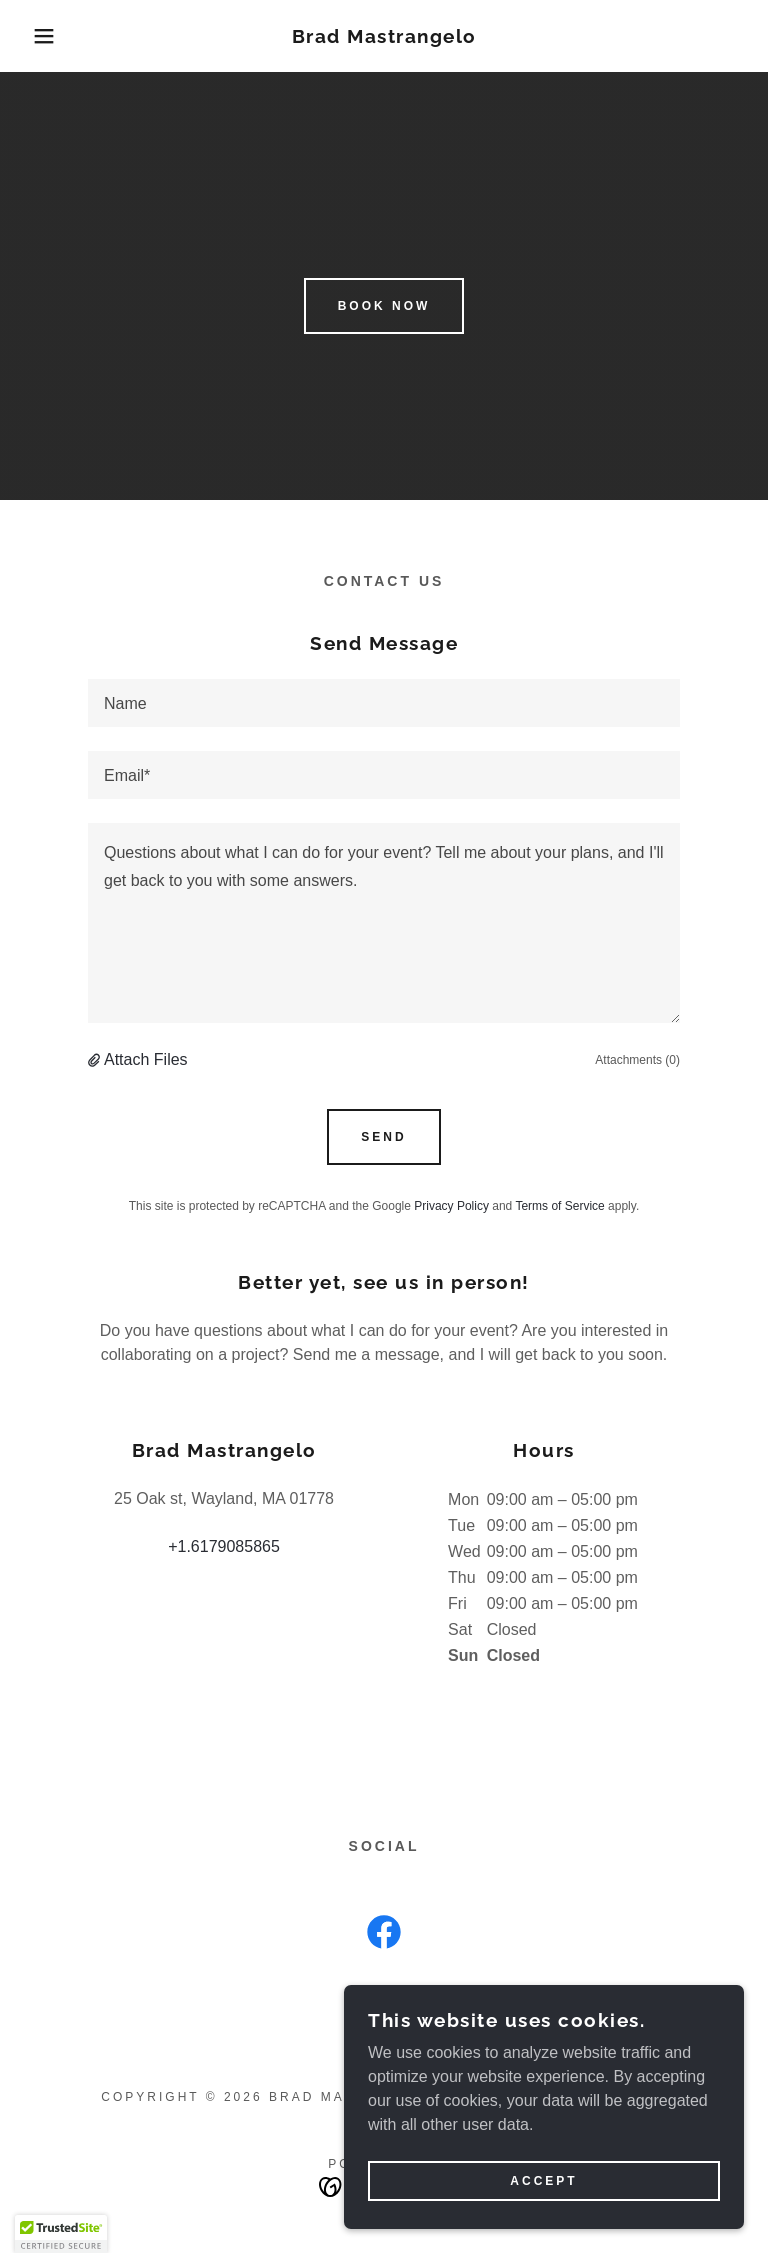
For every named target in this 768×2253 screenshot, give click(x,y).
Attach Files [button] (146, 1059)
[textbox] (384, 703)
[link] (384, 37)
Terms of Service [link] (559, 1206)
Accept (543, 2181)
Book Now (384, 306)
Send (383, 1137)
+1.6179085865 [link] (224, 1546)
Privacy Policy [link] (451, 1206)
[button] (38, 36)
